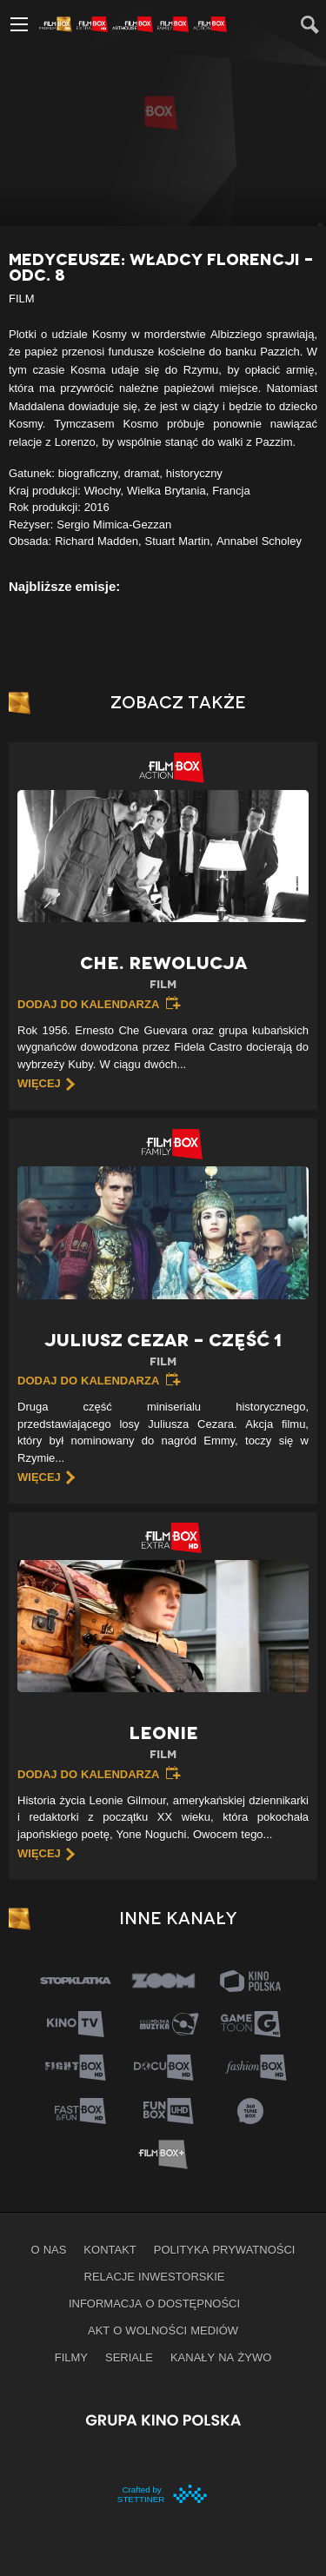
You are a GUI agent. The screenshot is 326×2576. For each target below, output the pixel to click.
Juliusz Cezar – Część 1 (163, 1350)
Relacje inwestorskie (154, 2276)
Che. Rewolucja (163, 973)
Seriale (129, 2357)
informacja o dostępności (154, 2303)
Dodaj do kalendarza (88, 1004)
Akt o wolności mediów (163, 2330)
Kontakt (109, 2249)
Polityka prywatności (225, 2249)
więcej (39, 1083)
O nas (49, 2249)
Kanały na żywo (220, 2357)
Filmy (71, 2357)
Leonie (163, 1743)
